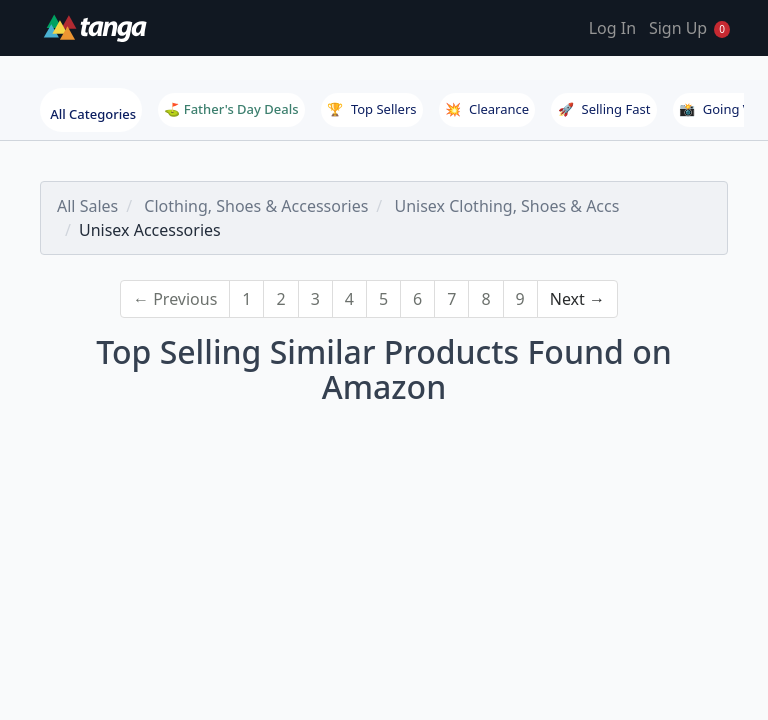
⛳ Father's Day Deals (231, 109)
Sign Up (678, 28)
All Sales (87, 206)
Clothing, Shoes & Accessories (256, 206)
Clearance (487, 109)
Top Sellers (372, 109)
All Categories (93, 114)
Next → (577, 299)
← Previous (175, 299)
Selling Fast (604, 109)
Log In (612, 28)
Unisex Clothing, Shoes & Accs (506, 206)
